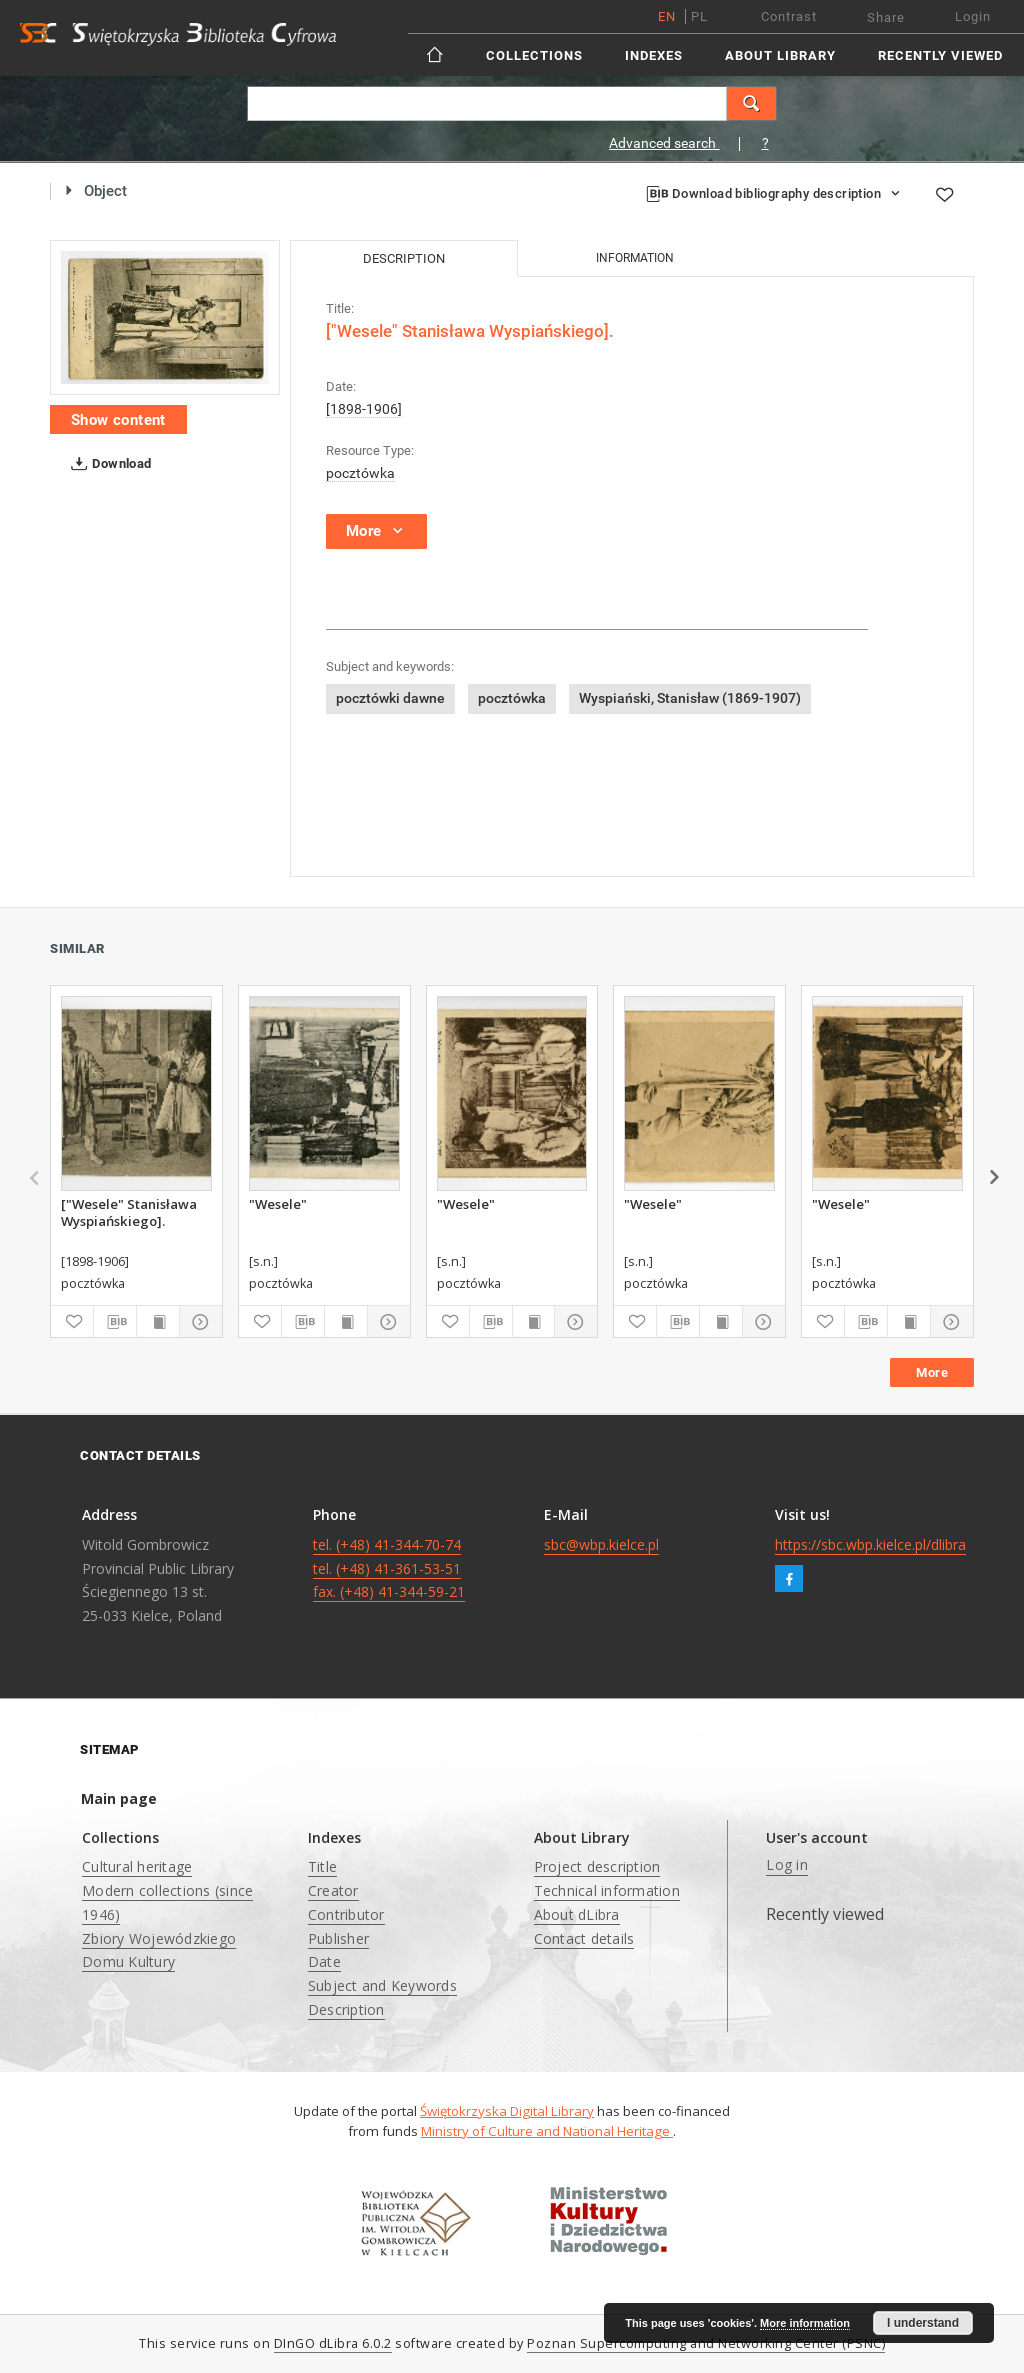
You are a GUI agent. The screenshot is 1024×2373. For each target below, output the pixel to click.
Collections (534, 55)
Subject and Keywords (382, 1985)
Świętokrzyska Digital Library (507, 2111)
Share (886, 17)
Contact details (584, 1938)
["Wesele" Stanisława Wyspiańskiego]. (129, 1212)
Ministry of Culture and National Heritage (547, 2131)
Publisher (338, 1938)
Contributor (346, 1914)
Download (107, 464)
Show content (118, 420)
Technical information (607, 1890)
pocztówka (360, 473)
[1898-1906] (364, 409)
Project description (597, 1866)
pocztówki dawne (390, 698)
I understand (923, 2323)
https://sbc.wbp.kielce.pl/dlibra (870, 1544)
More (932, 1372)
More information (805, 2323)
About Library (780, 55)
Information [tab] (635, 258)
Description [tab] (404, 258)
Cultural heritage (137, 1866)
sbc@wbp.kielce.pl (601, 1544)
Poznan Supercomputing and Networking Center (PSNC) (706, 2343)
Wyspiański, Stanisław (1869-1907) (690, 698)
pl (699, 16)
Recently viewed (940, 55)
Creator (333, 1890)
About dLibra (577, 1914)
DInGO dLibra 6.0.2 (333, 2343)
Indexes (654, 55)
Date (324, 1961)
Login (973, 16)
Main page (119, 1798)
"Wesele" (278, 1204)
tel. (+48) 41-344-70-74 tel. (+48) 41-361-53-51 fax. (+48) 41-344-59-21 (389, 1568)
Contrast (789, 16)
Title (322, 1866)
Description (346, 2009)
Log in (787, 1864)
